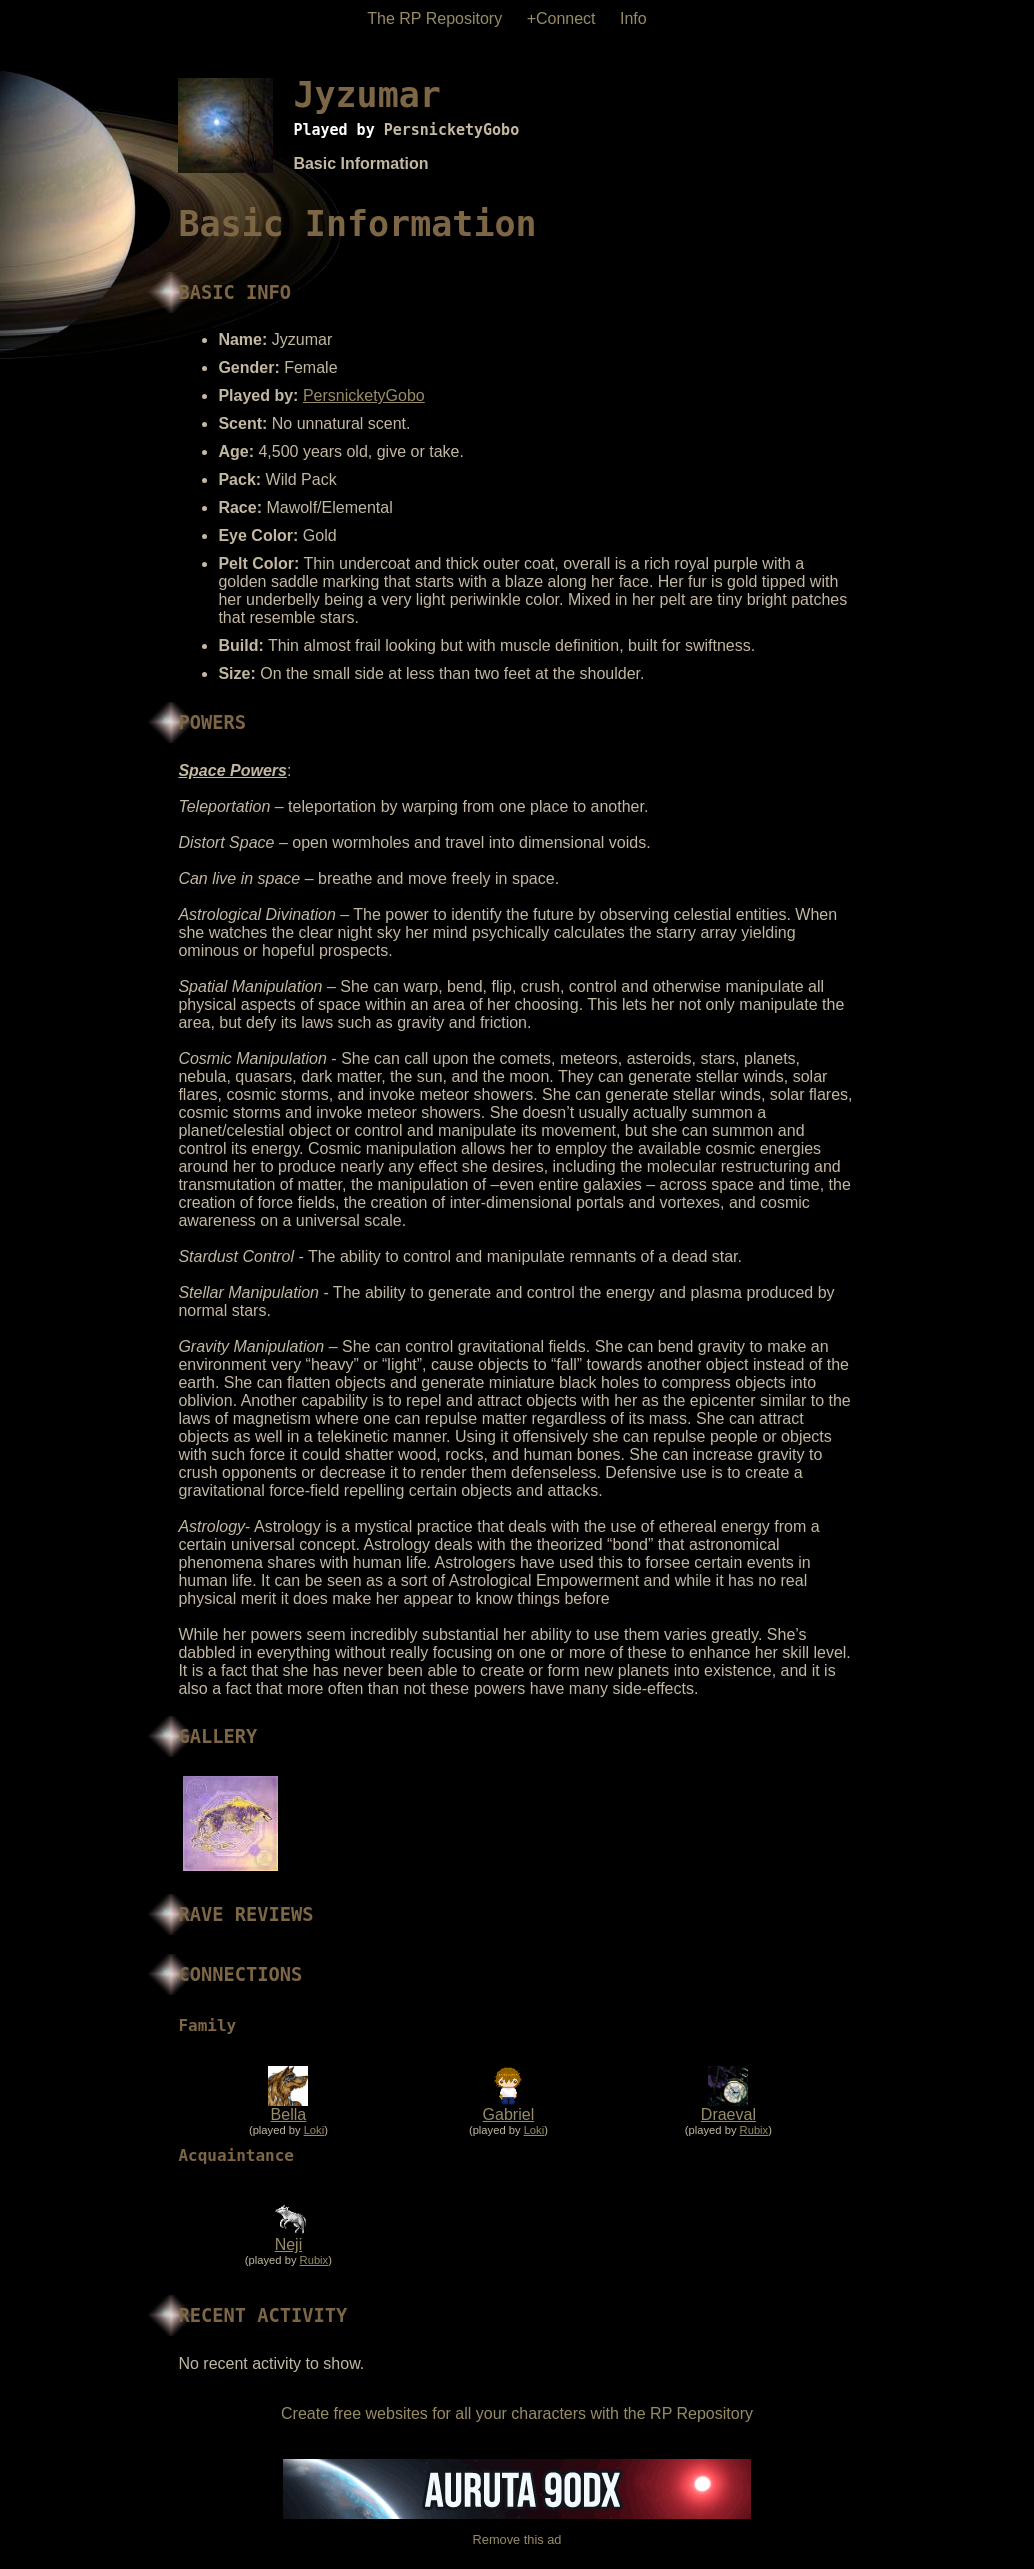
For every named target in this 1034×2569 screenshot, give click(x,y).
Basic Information (360, 163)
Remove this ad (517, 2539)
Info (633, 18)
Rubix (754, 2130)
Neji (289, 2244)
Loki (314, 2130)
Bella (289, 2114)
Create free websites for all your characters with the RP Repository (517, 2413)
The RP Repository (434, 18)
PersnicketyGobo (451, 130)
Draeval (728, 2114)
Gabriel (509, 2114)
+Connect (561, 18)
